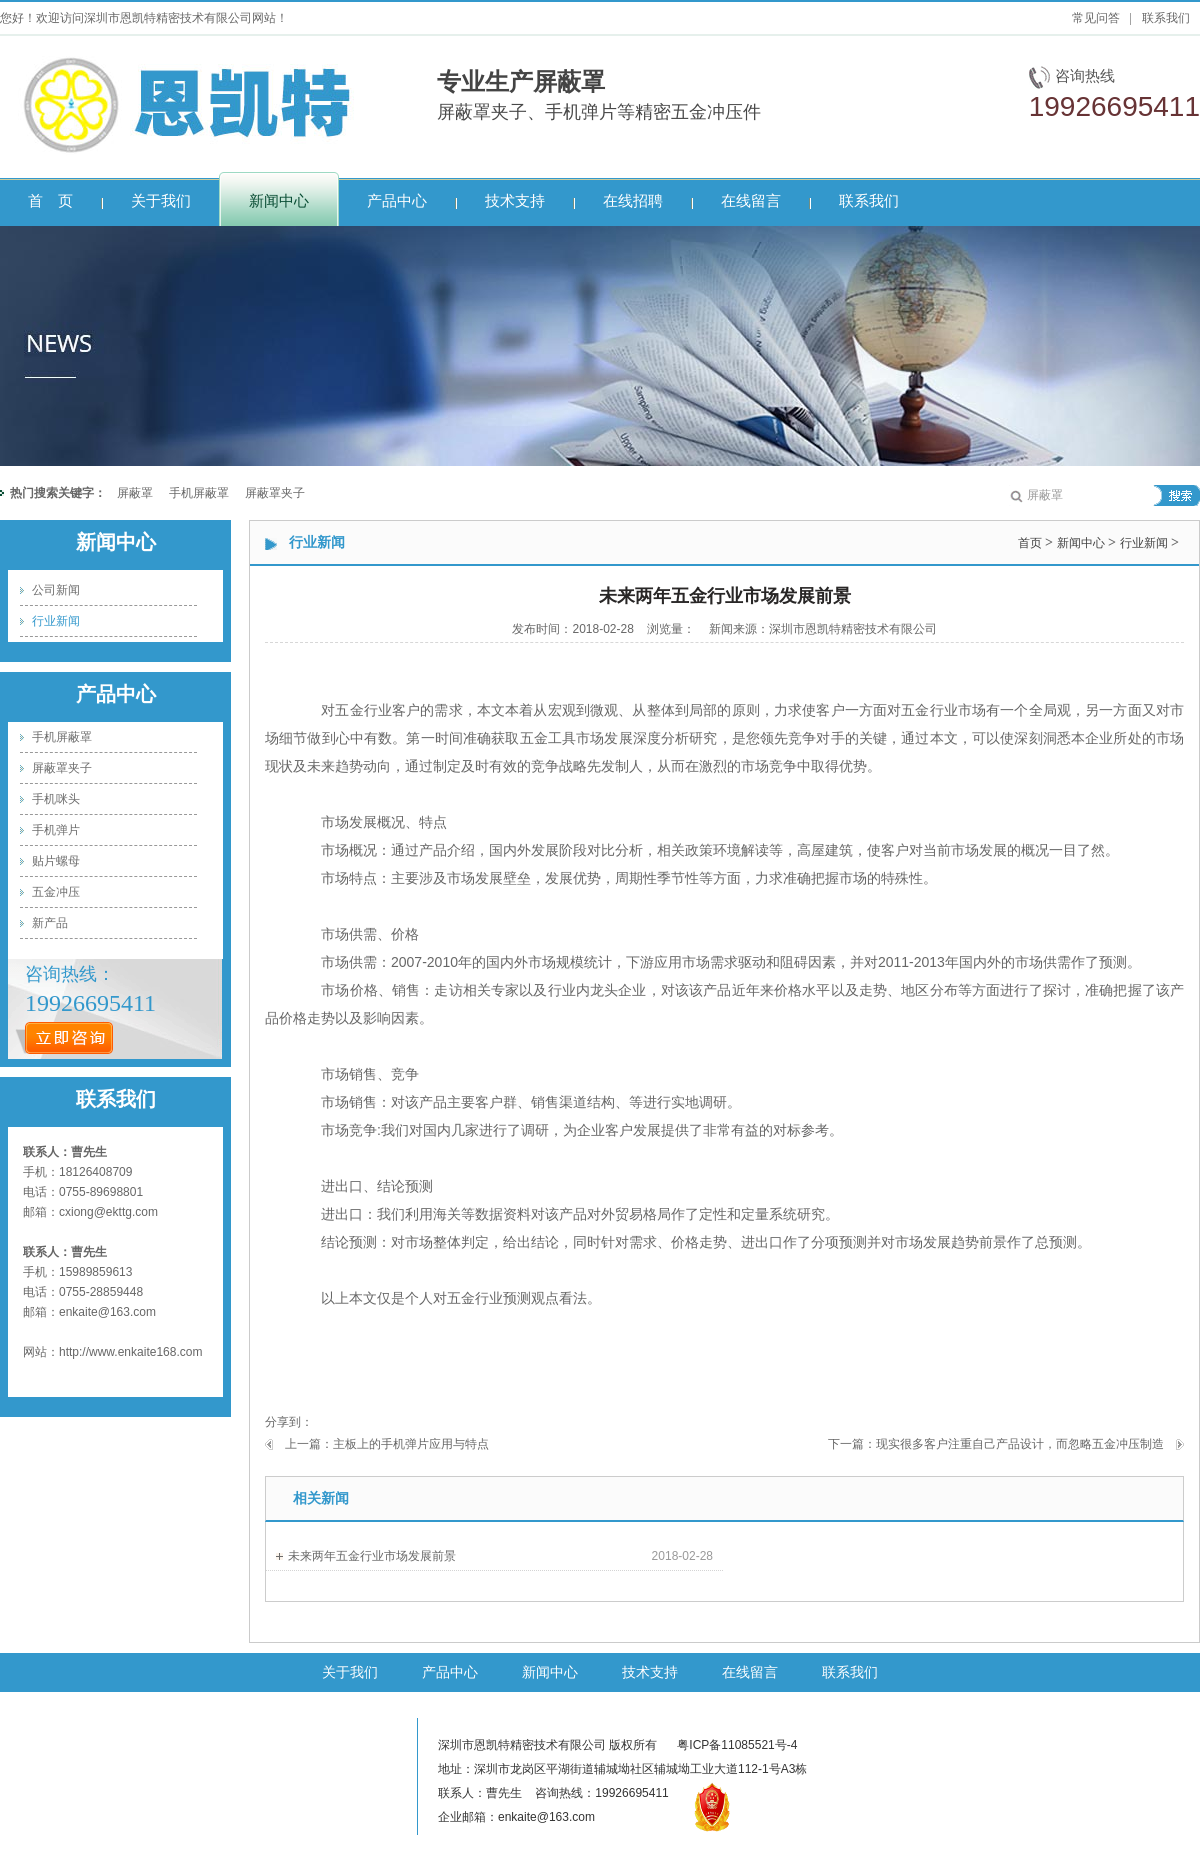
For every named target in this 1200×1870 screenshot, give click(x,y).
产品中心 (116, 694)
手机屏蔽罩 (199, 493)
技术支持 (650, 1672)
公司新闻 (56, 590)
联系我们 (1166, 18)
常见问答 (1096, 18)
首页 (1030, 543)
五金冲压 (56, 892)
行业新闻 (56, 621)
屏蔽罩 (135, 493)
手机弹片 (56, 830)
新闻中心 (116, 542)
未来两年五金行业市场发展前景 (372, 1556)
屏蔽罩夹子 (275, 493)
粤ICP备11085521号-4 (737, 1745)
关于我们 (350, 1672)
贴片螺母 (56, 861)
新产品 (50, 923)
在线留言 (750, 1672)
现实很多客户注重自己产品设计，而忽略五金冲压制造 (1020, 1444)
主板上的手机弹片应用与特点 (411, 1444)
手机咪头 (56, 799)
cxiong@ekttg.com (108, 1212)
